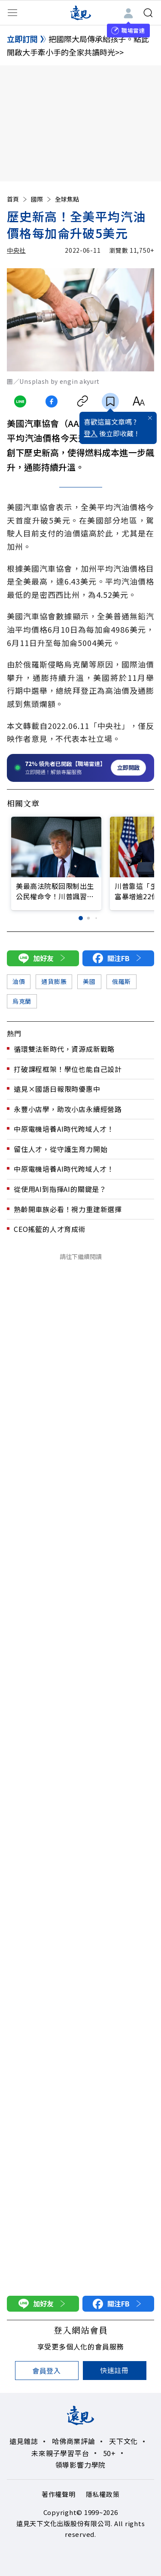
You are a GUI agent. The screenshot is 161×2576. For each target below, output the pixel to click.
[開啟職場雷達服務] (80, 768)
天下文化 (123, 2441)
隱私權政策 (103, 2494)
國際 (41, 199)
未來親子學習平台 (60, 2453)
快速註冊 (114, 2370)
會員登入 (46, 2370)
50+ (109, 2453)
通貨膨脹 (54, 981)
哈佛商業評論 (73, 2441)
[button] (81, 918)
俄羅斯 (121, 981)
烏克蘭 (21, 1001)
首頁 (17, 199)
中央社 (16, 250)
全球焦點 (67, 199)
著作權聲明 (59, 2494)
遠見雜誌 (23, 2441)
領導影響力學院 (80, 2465)
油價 (18, 981)
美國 (89, 981)
